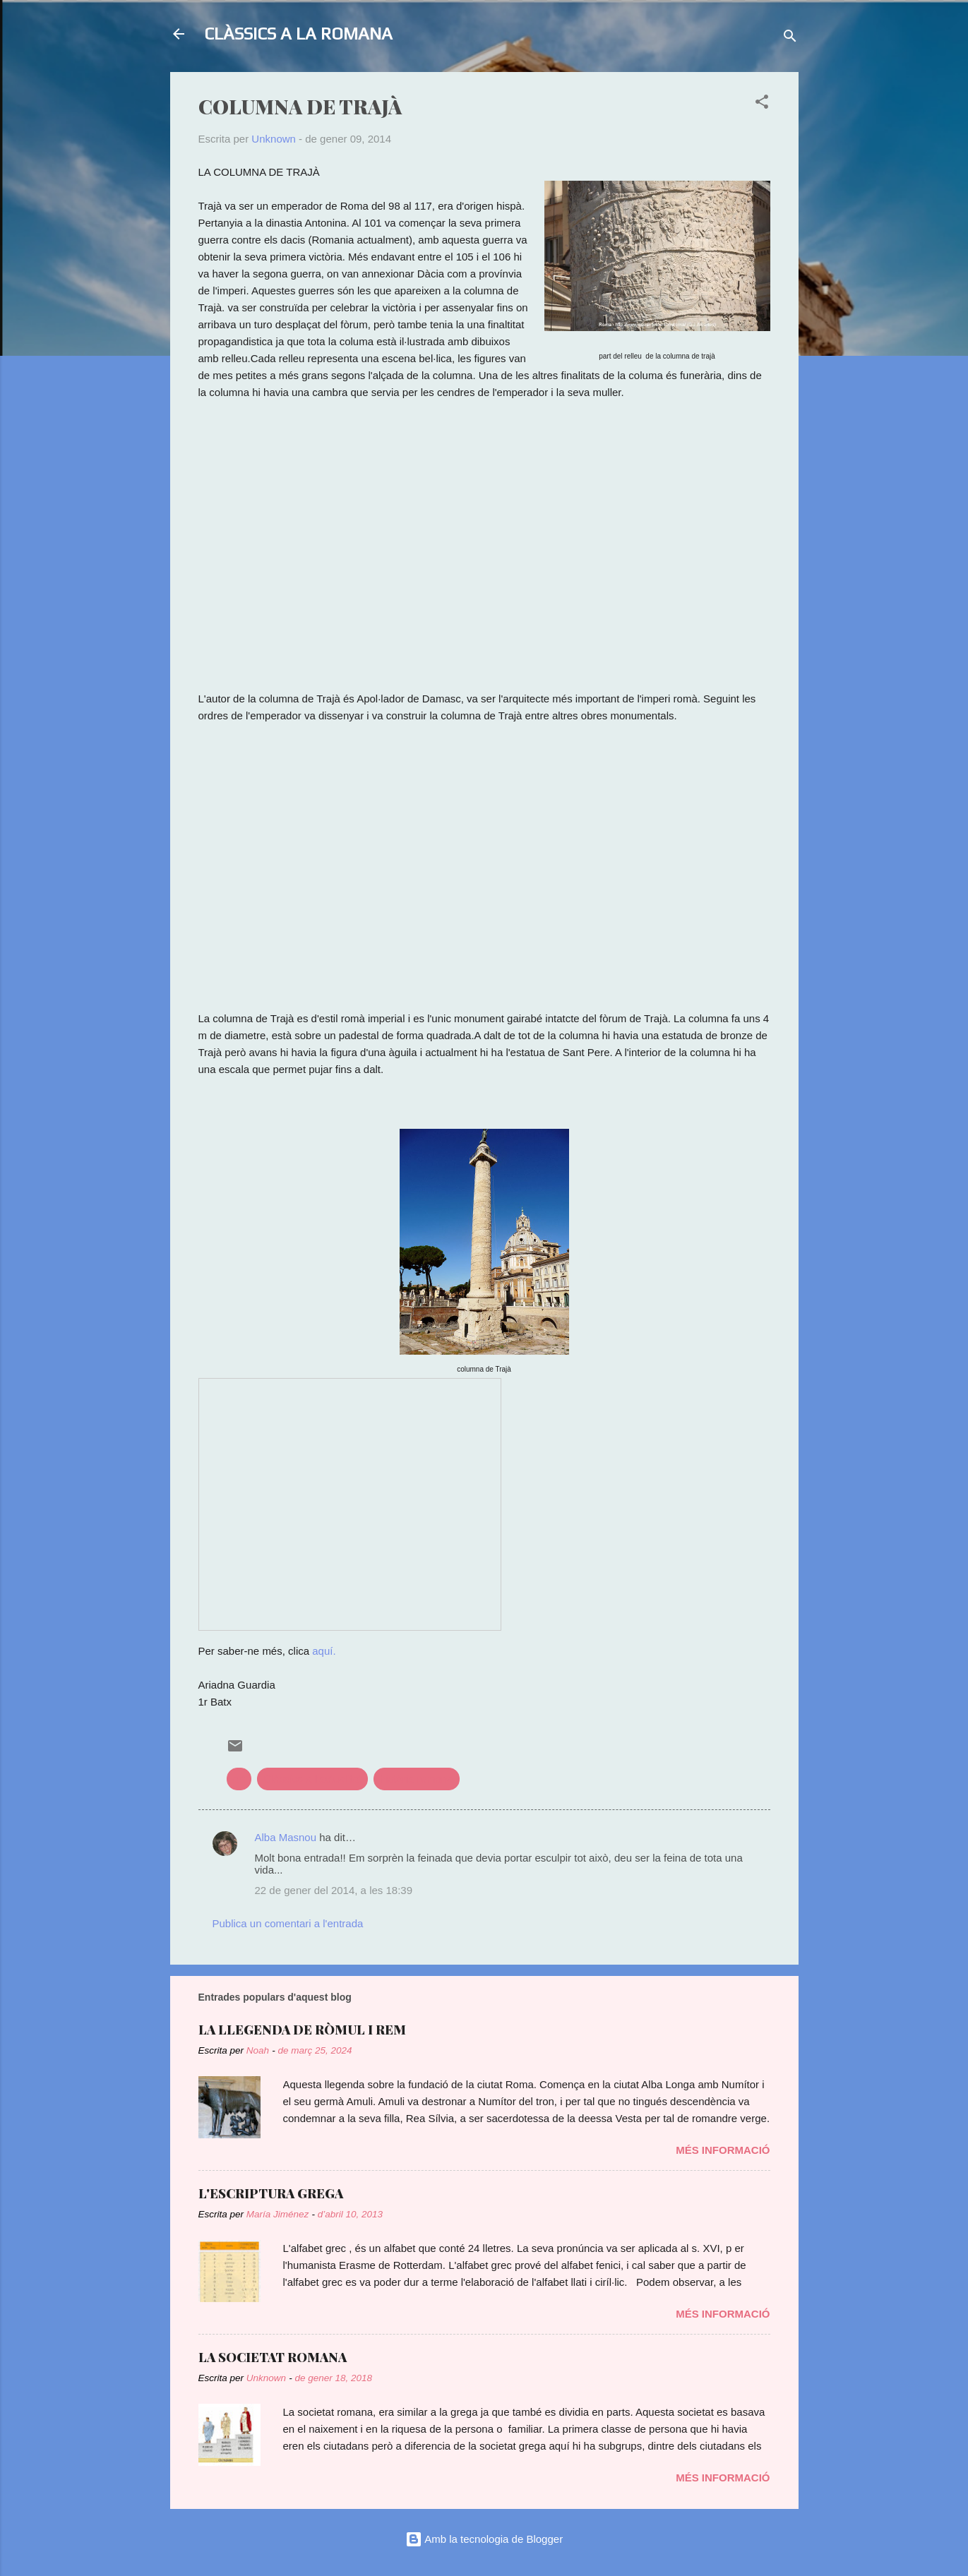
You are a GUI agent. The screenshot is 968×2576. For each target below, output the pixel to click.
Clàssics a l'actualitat (312, 1779)
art (239, 1779)
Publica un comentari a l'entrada (288, 1923)
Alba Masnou (286, 1837)
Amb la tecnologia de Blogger (484, 2539)
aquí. (323, 1651)
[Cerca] (790, 38)
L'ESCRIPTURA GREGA (270, 2193)
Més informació (723, 2150)
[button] (761, 104)
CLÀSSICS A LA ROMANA (298, 33)
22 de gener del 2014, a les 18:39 (334, 1890)
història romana (416, 1779)
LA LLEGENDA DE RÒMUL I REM (302, 2029)
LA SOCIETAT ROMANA (272, 2357)
